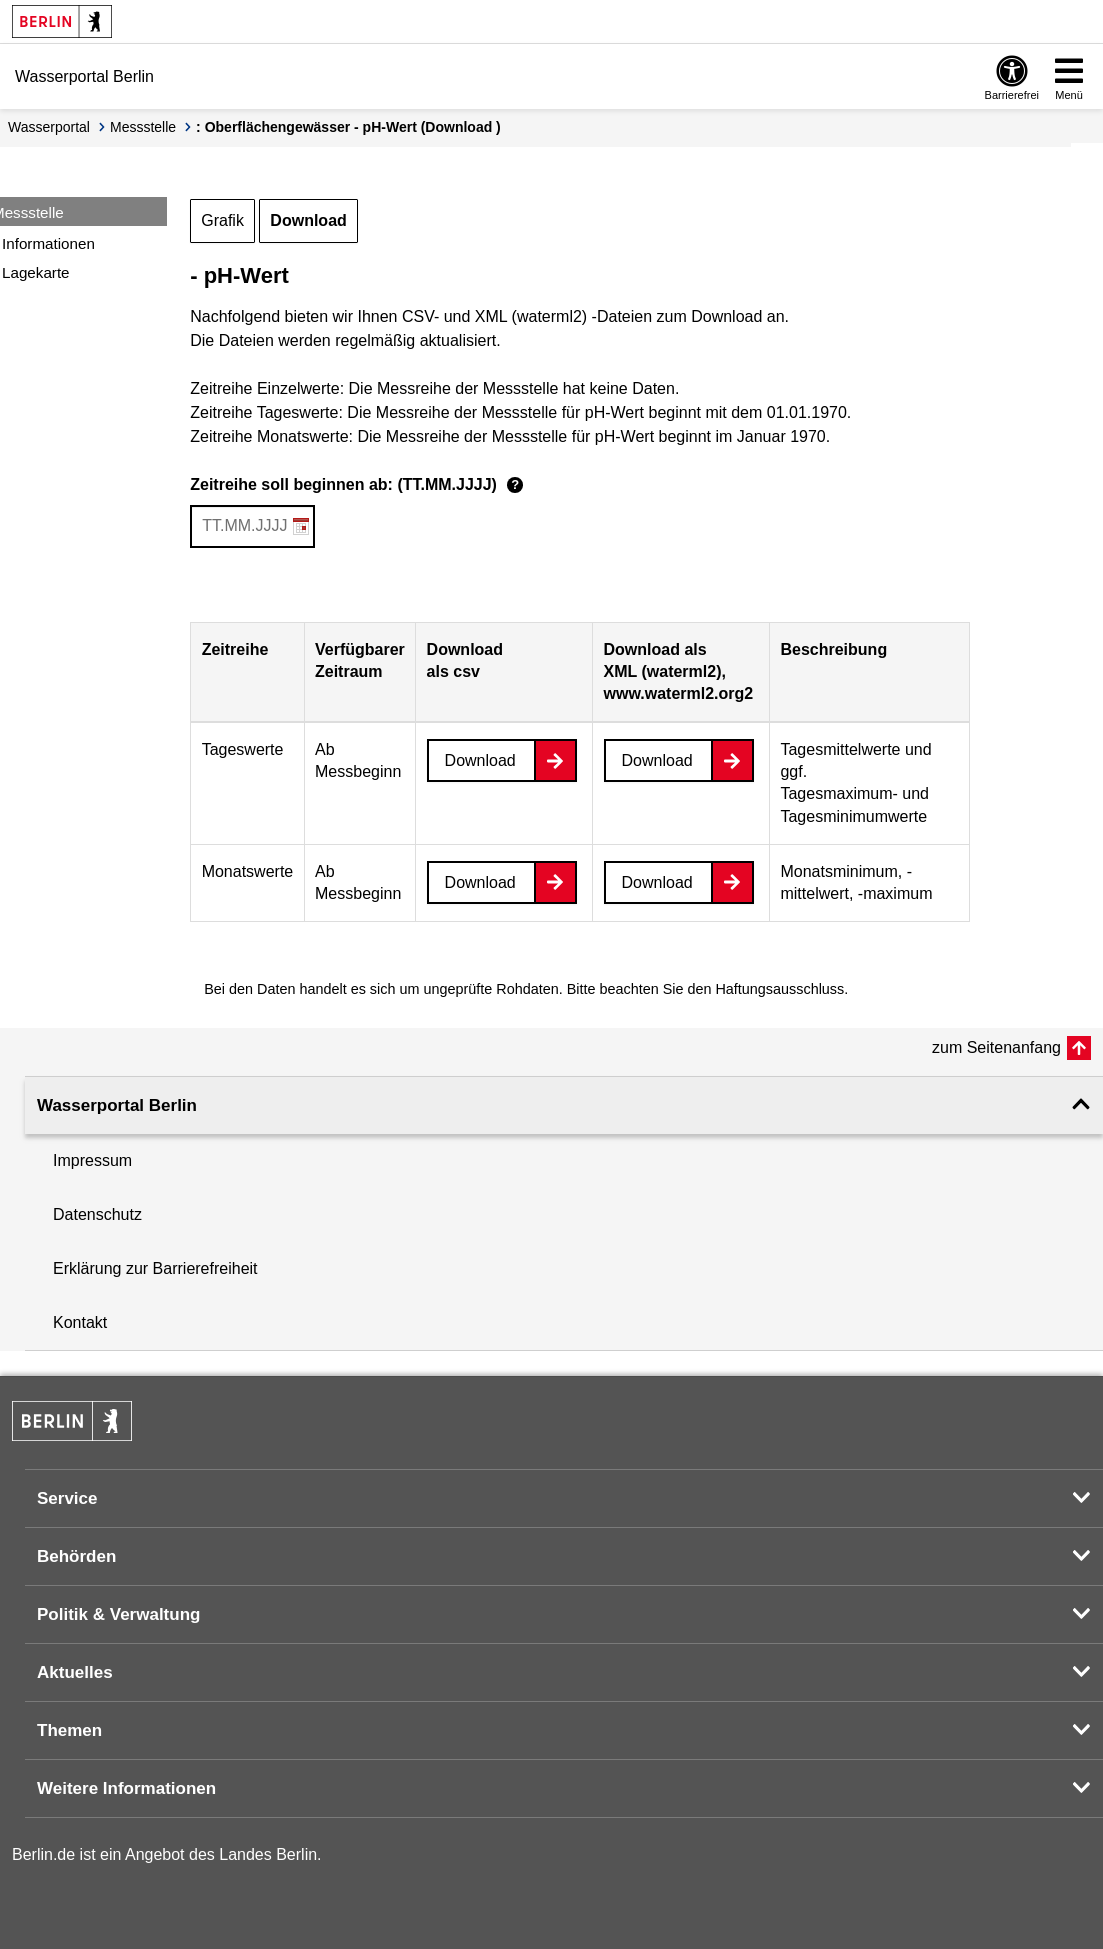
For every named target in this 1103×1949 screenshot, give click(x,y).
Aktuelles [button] (75, 1672)
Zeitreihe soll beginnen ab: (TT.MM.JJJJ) (359, 486)
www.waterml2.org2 (679, 693)
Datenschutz (97, 1214)
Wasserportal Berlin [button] (117, 1105)
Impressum (92, 1160)
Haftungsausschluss (779, 989)
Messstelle (143, 127)
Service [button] (67, 1498)
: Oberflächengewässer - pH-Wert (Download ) (348, 127)
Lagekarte (36, 272)
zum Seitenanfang (996, 1047)
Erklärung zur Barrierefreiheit (155, 1268)
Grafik (222, 220)
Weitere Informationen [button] (126, 1788)
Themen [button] (69, 1730)
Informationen (48, 243)
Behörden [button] (76, 1556)
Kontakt (80, 1322)
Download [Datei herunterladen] (480, 760)
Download (308, 220)
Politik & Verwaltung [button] (118, 1614)
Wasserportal (49, 127)
